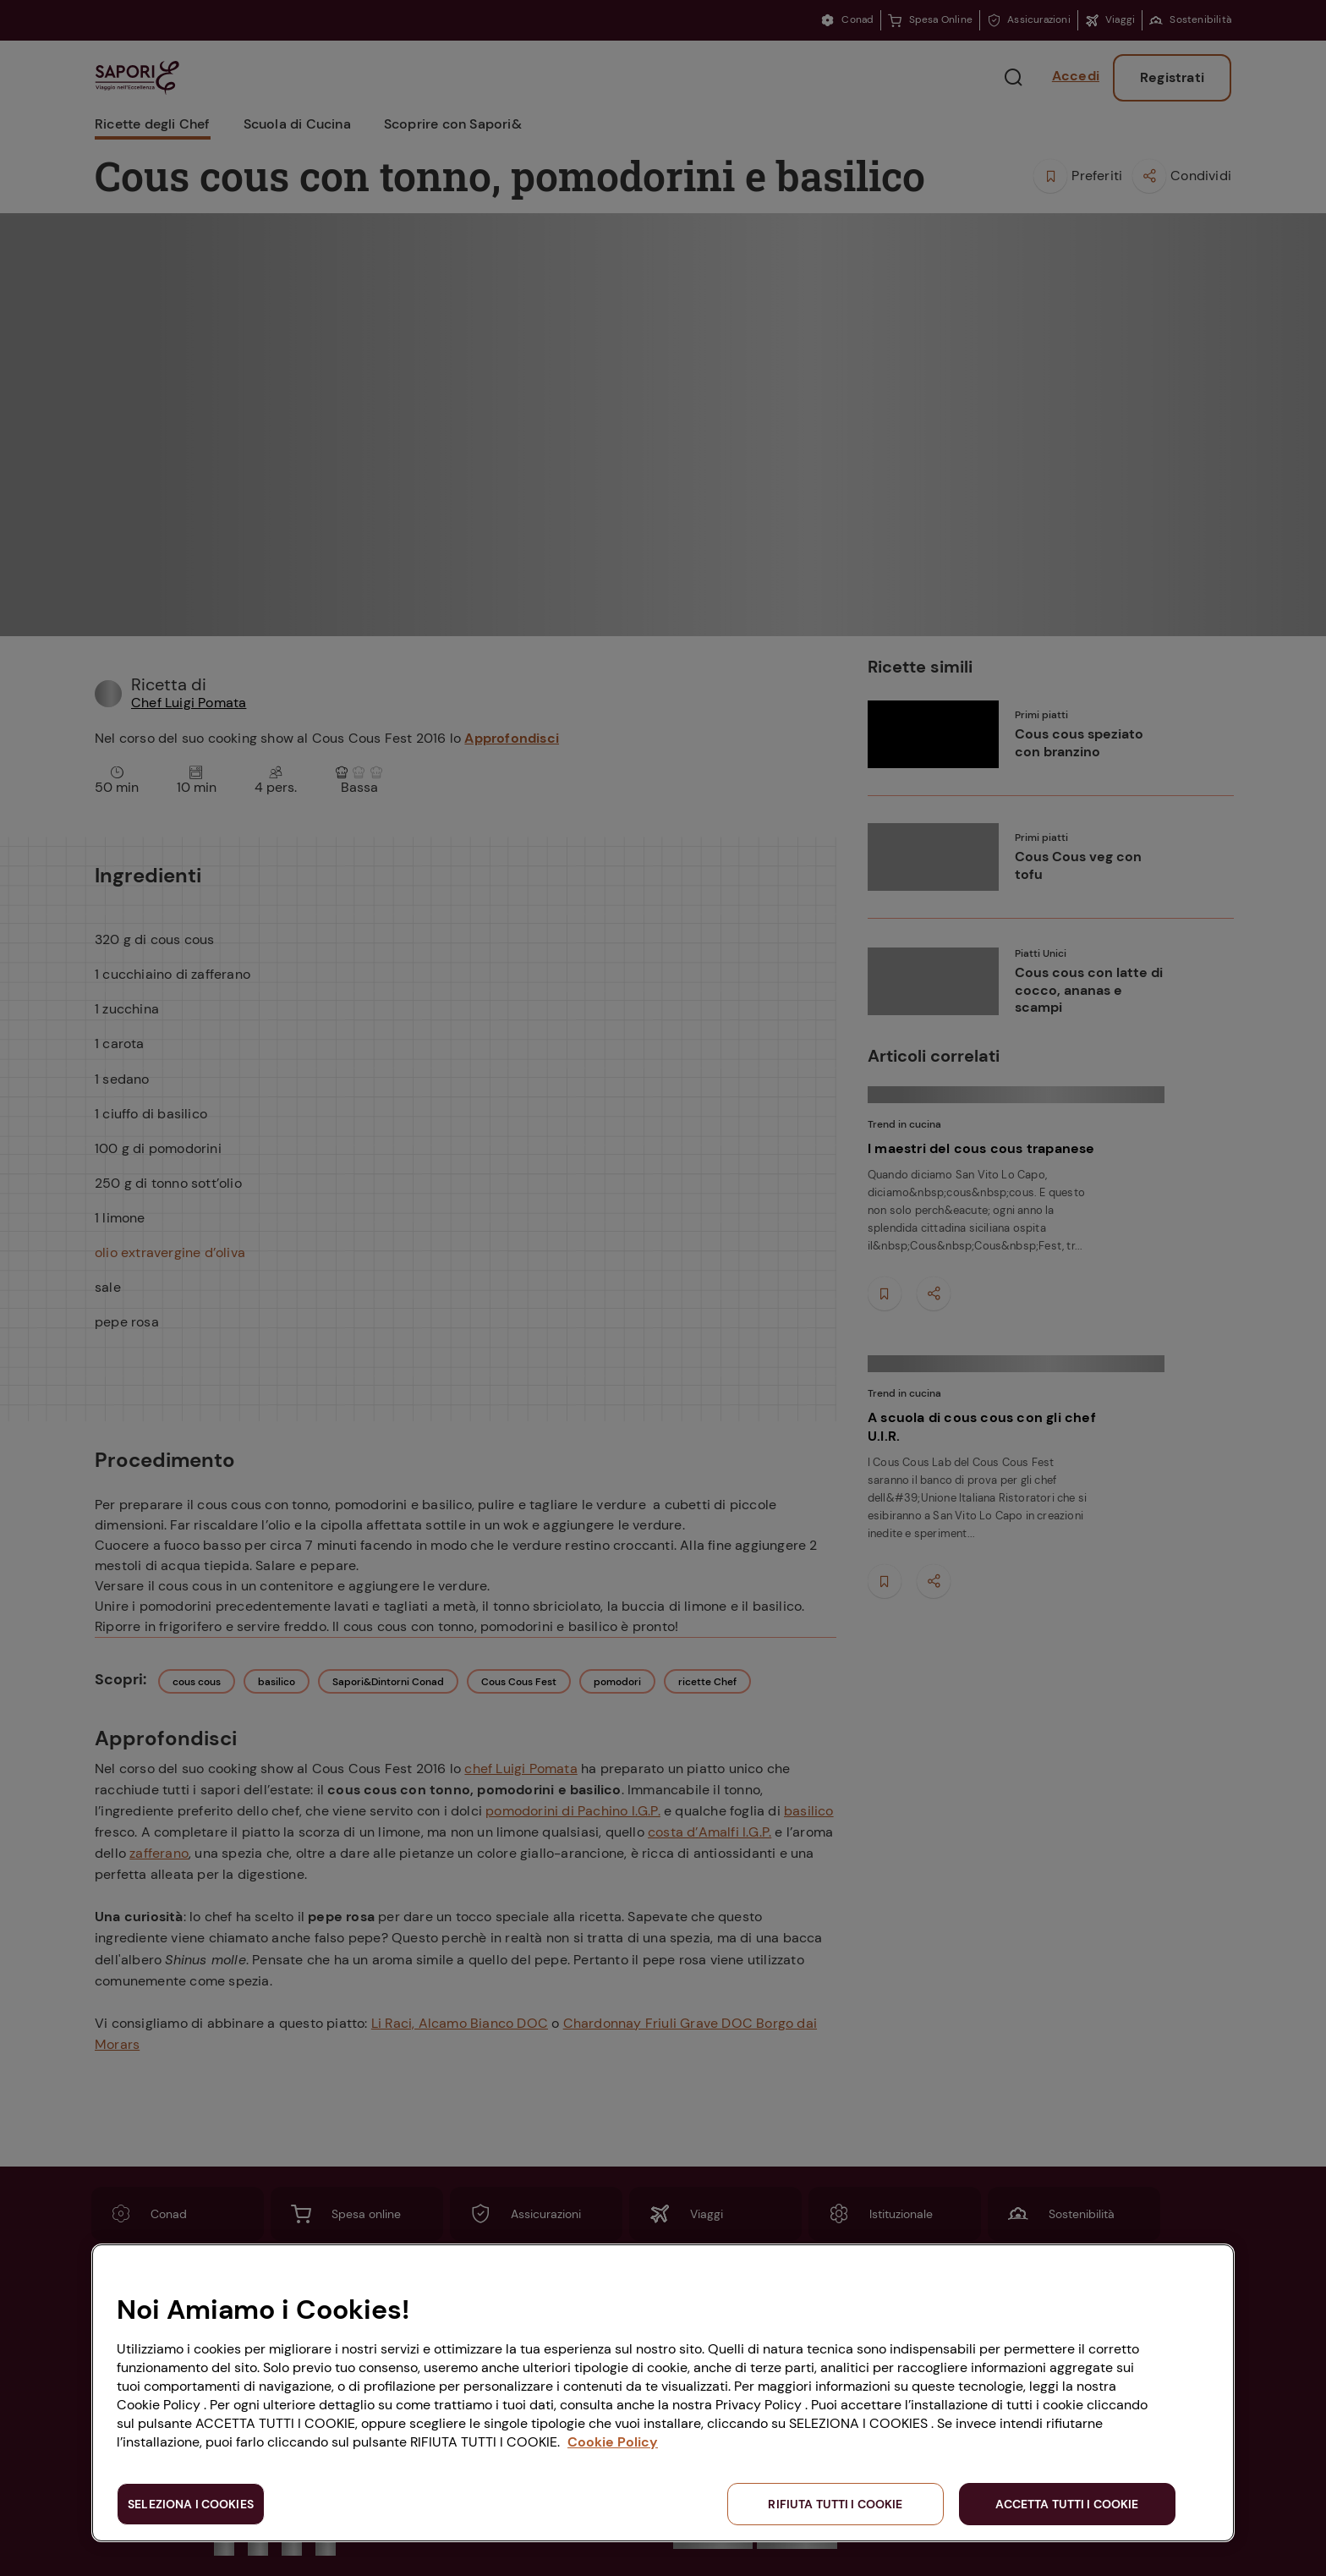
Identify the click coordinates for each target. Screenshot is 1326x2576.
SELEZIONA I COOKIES (191, 2504)
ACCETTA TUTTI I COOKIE (1066, 2504)
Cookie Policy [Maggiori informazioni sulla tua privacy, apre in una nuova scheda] (612, 2442)
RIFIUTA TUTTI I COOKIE (835, 2504)
